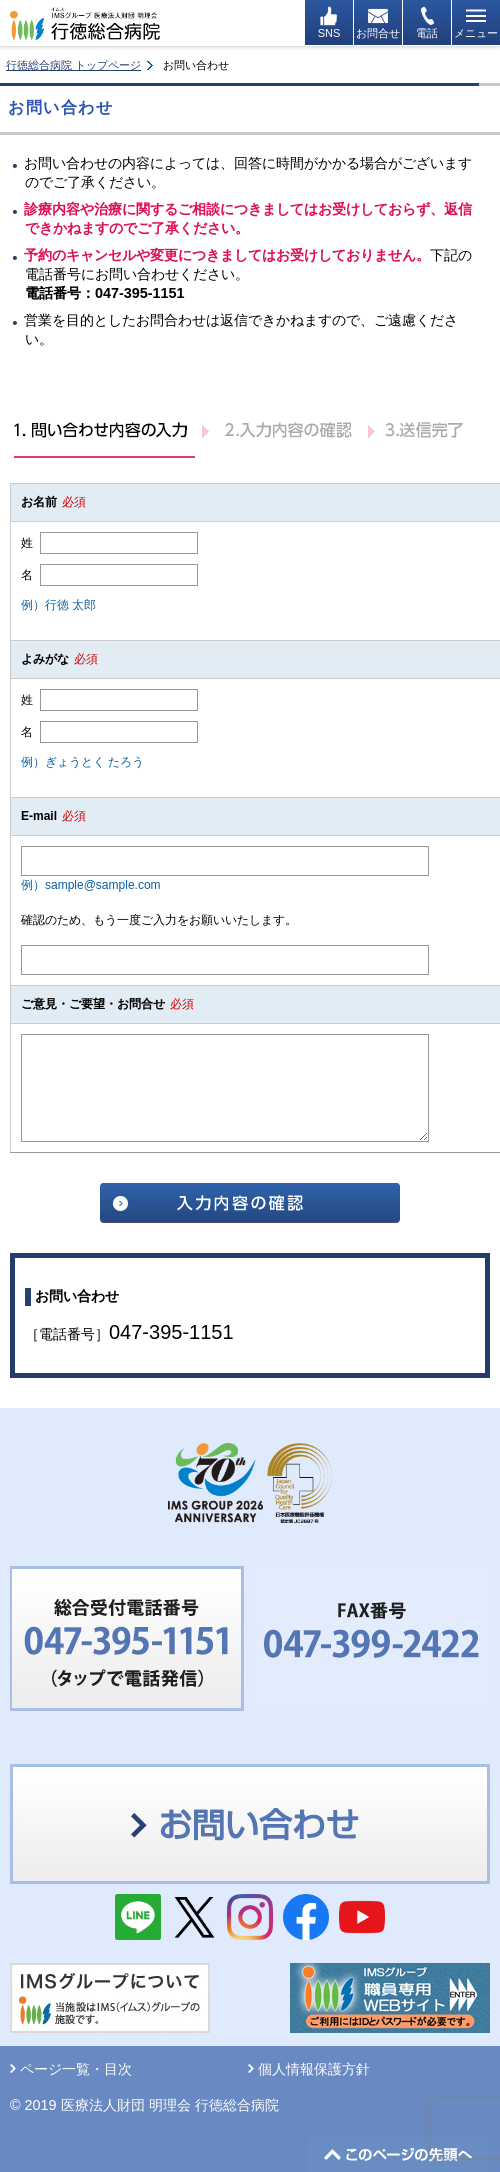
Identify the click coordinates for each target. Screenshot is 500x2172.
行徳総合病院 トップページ (73, 65)
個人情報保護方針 (314, 2069)
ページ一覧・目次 (76, 2069)
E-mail (53, 816)
